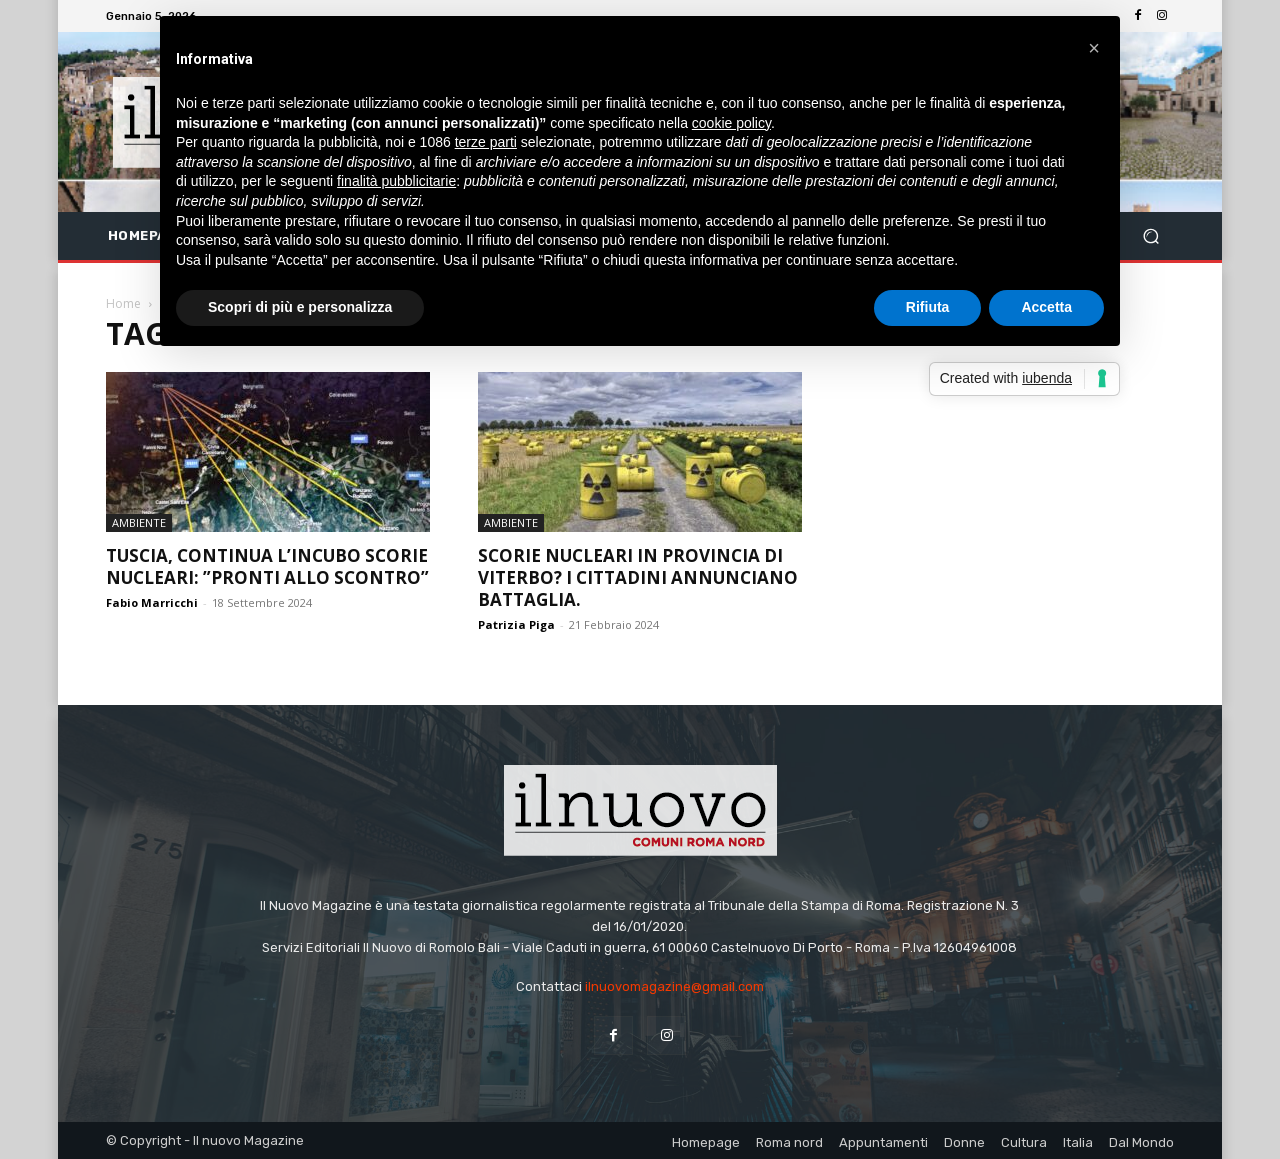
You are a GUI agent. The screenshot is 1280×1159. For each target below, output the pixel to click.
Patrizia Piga (516, 624)
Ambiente (139, 522)
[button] (1150, 236)
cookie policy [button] (731, 123)
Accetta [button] (1046, 307)
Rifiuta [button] (928, 307)
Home (123, 303)
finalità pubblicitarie (396, 181)
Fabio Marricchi (152, 602)
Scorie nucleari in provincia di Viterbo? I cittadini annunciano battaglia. (638, 577)
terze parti (486, 142)
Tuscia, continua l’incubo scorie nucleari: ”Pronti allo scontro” (267, 566)
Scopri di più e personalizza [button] (300, 307)
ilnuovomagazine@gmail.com (674, 986)
